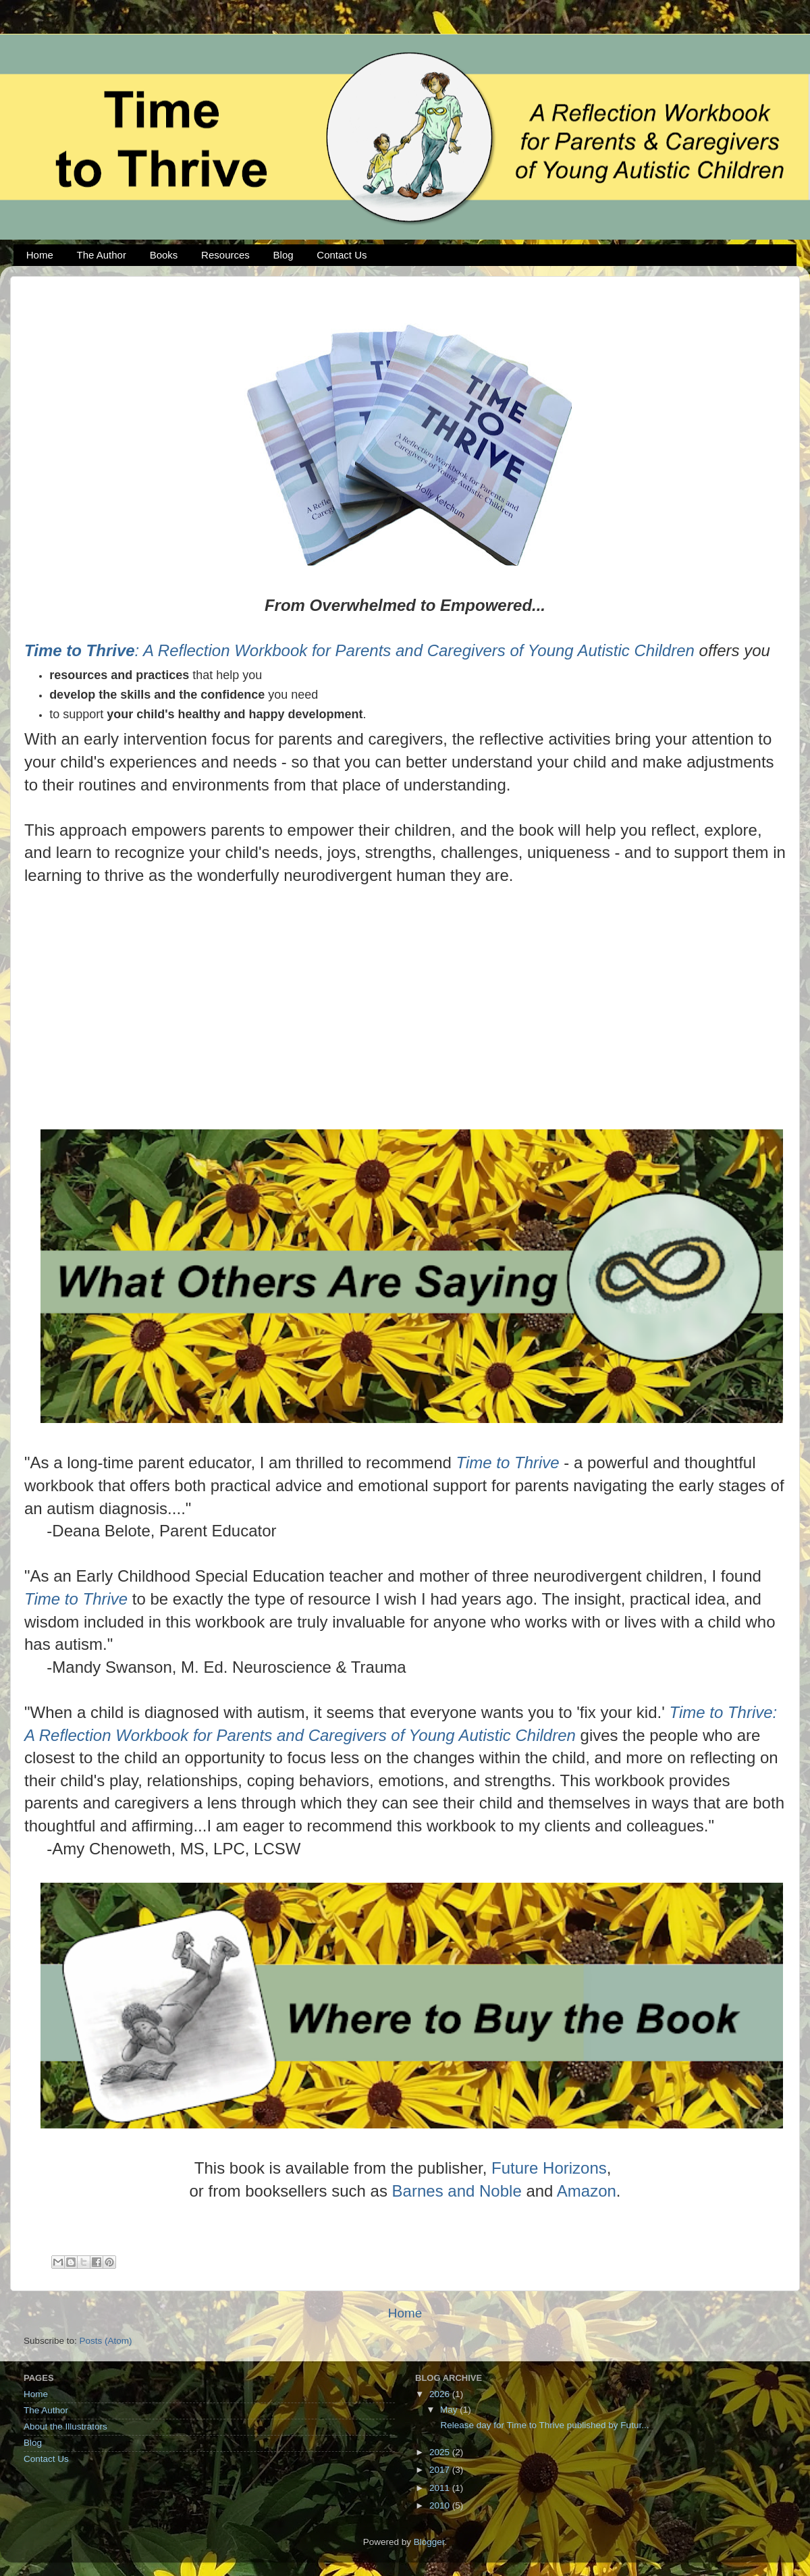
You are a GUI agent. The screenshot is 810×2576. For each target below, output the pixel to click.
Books (164, 255)
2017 (440, 2470)
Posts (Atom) (106, 2341)
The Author (101, 255)
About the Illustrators (65, 2426)
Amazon (586, 2191)
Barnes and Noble (457, 2191)
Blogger (429, 2542)
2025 (440, 2452)
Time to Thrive (508, 1462)
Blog (283, 255)
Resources (225, 255)
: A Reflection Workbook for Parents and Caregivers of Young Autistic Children (359, 650)
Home (39, 255)
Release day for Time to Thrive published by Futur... (543, 2425)
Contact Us (342, 255)
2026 (440, 2394)
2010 (440, 2505)
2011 (440, 2488)
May (450, 2410)
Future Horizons (549, 2168)
